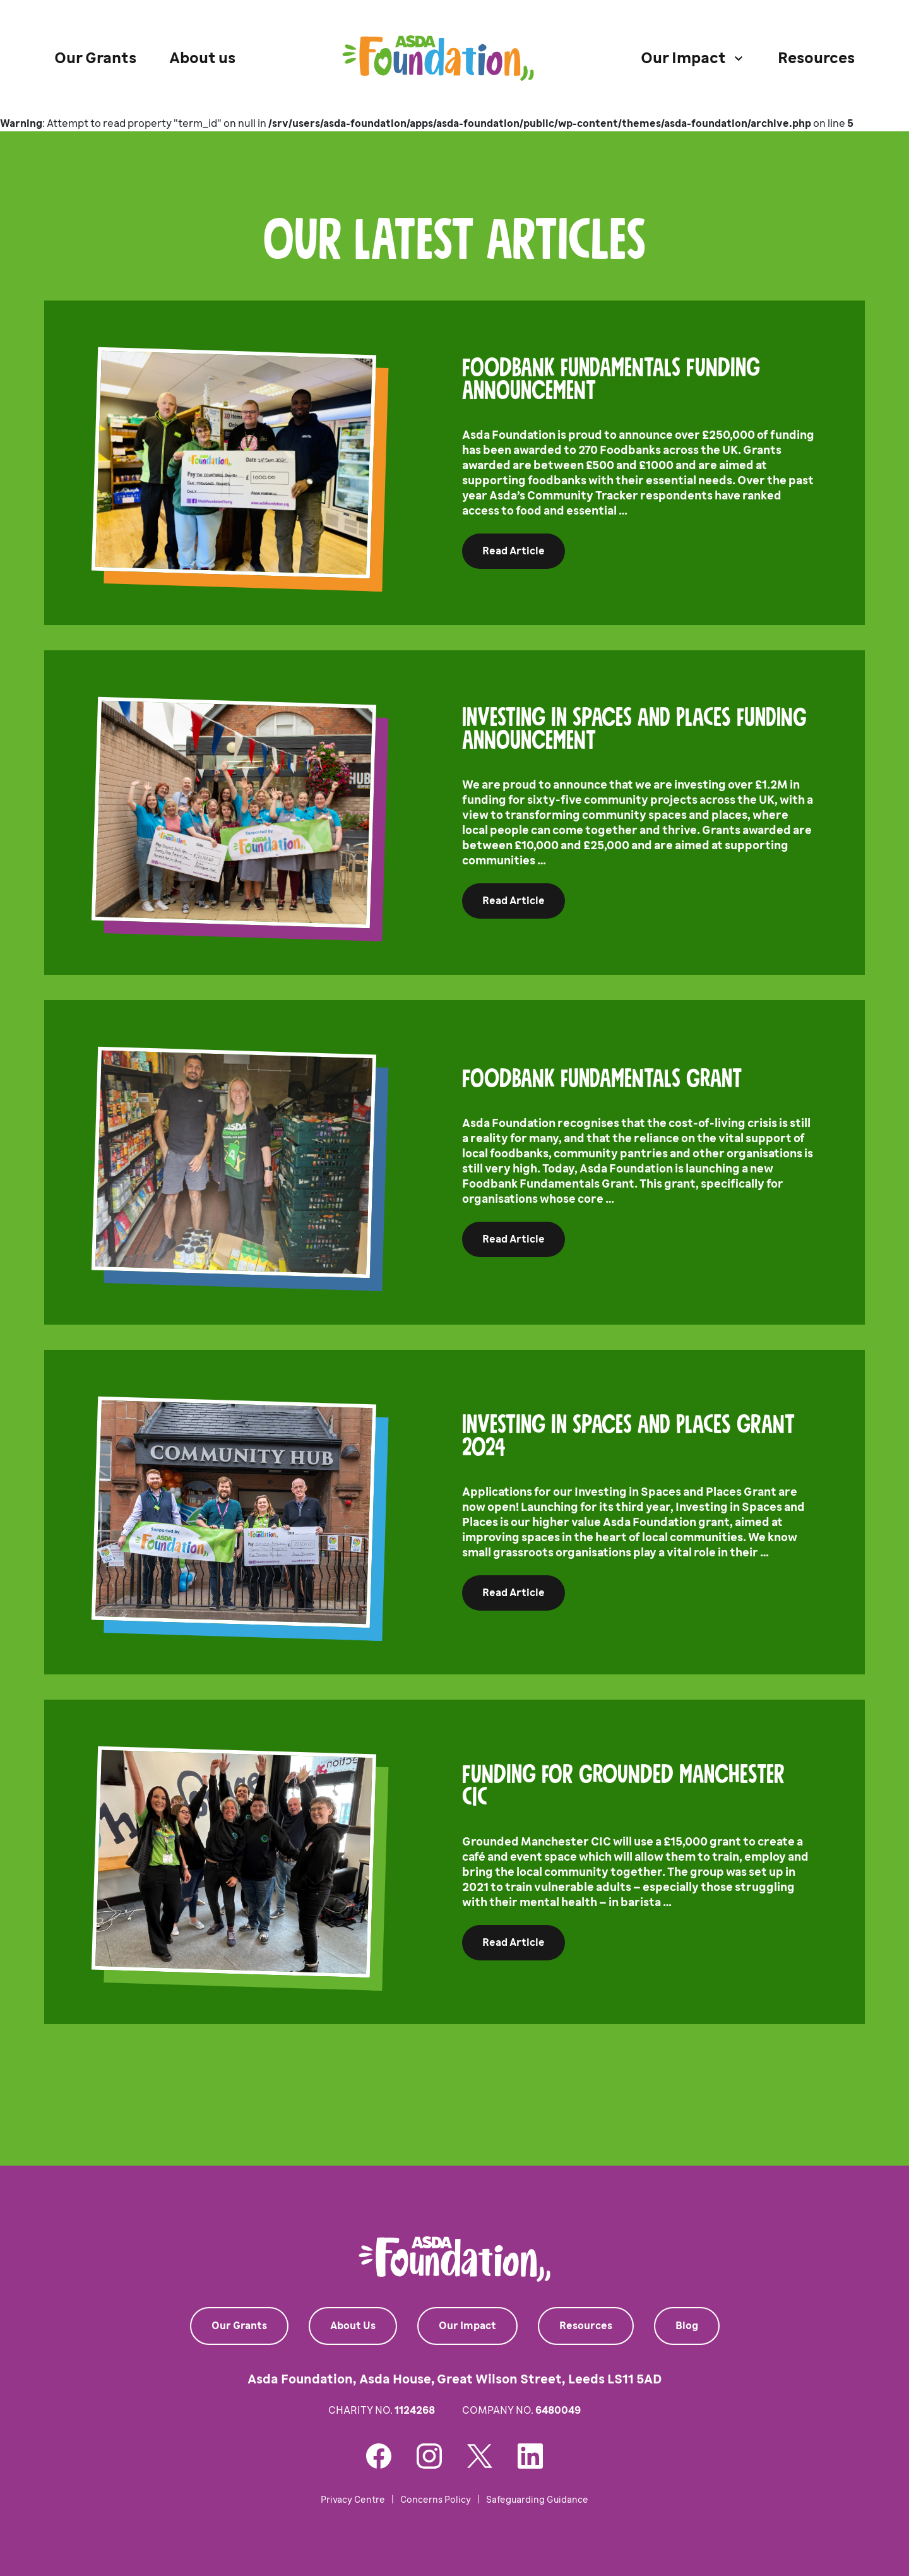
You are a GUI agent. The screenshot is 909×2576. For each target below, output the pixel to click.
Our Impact (467, 2325)
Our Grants (95, 58)
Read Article (513, 551)
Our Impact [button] (683, 58)
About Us (353, 2325)
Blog (686, 2325)
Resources (816, 58)
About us (202, 58)
